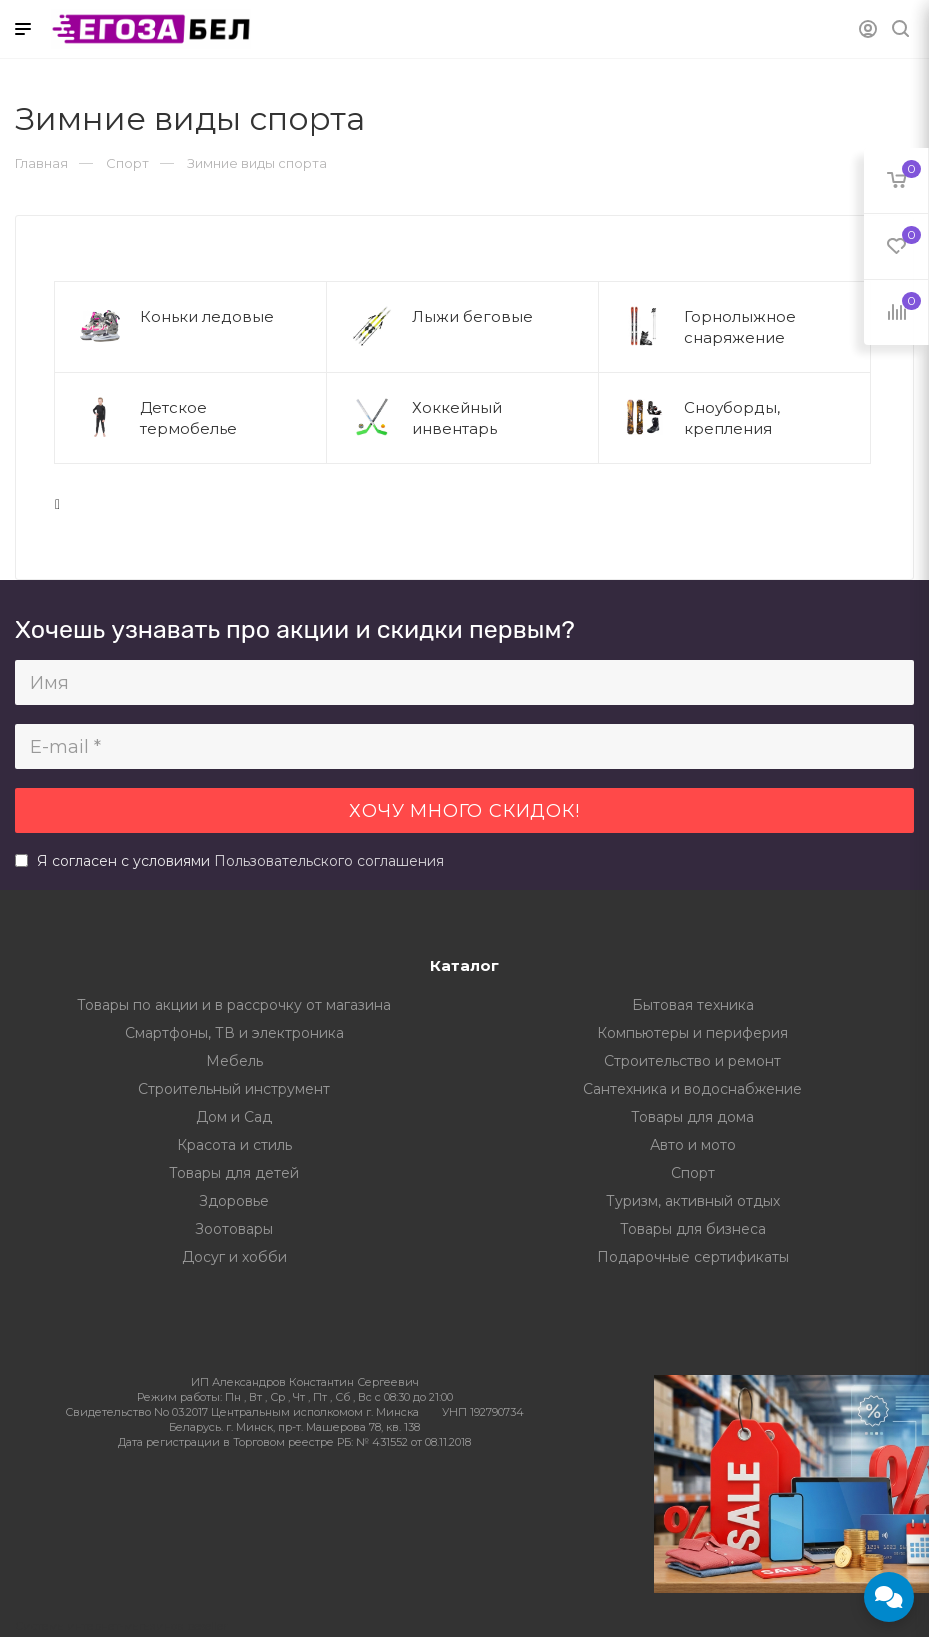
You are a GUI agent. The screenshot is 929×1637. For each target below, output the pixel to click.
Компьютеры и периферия (692, 1033)
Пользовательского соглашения (329, 861)
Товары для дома (692, 1117)
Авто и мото (693, 1145)
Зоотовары (234, 1229)
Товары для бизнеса (693, 1229)
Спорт (693, 1173)
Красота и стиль (234, 1145)
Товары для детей (234, 1173)
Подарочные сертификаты (693, 1257)
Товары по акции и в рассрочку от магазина (234, 1005)
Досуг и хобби (234, 1257)
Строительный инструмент (234, 1089)
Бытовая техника (693, 1005)
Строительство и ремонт (692, 1061)
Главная (41, 163)
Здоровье (234, 1201)
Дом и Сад (234, 1117)
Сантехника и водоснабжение (692, 1089)
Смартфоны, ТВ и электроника (234, 1033)
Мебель (234, 1061)
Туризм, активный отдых (693, 1201)
